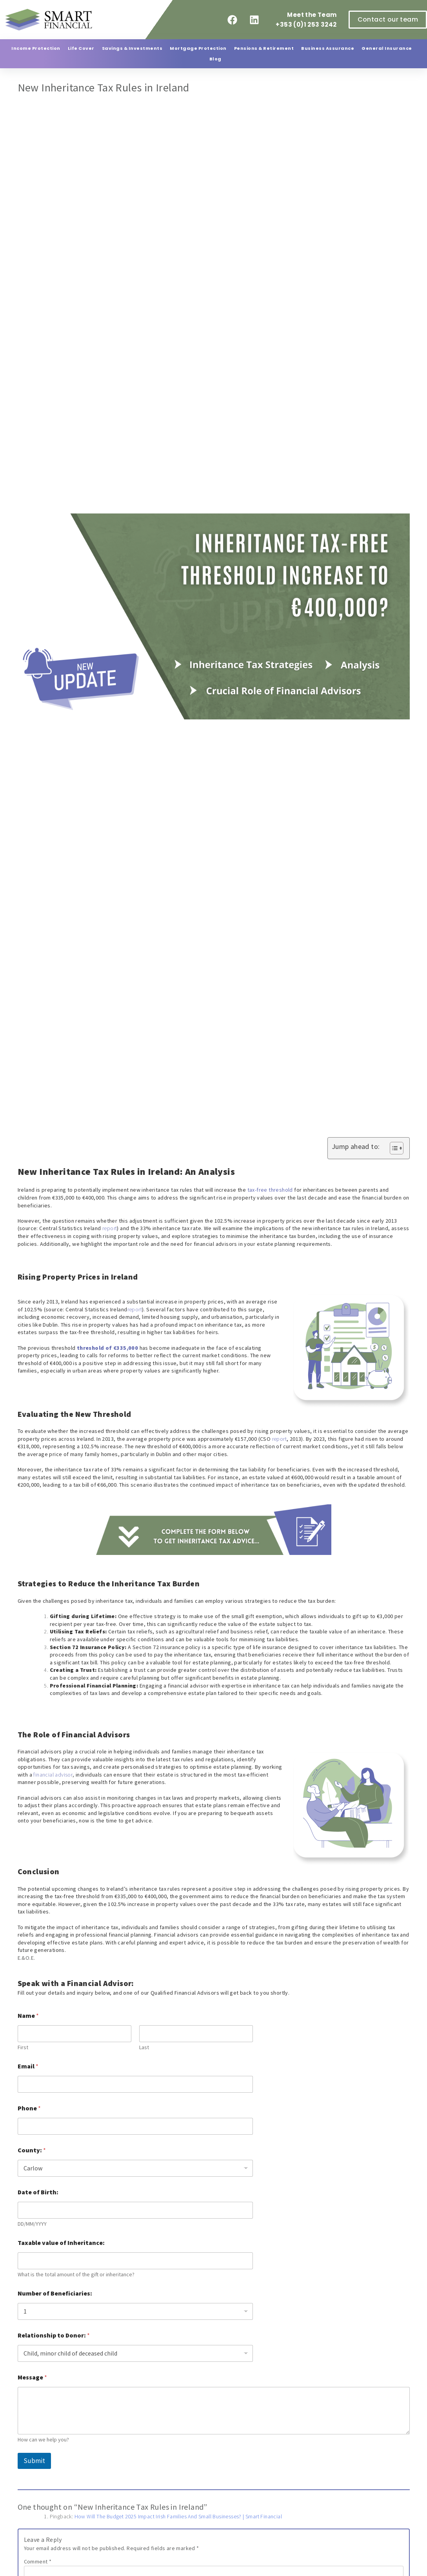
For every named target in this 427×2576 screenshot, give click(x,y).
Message (32, 2377)
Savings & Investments (132, 48)
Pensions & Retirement (264, 48)
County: (32, 2150)
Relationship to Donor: (54, 2335)
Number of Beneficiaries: (55, 2293)
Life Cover (81, 48)
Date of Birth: (38, 2192)
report (109, 1228)
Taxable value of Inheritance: (61, 2242)
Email (28, 2066)
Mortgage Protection (198, 48)
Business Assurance (327, 48)
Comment (38, 2561)
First (23, 2047)
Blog (215, 59)
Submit (34, 2460)
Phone (29, 2108)
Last (144, 2047)
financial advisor (53, 1774)
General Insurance (387, 48)
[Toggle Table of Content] (393, 1148)
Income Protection (35, 48)
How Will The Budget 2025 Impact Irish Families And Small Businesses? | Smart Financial (178, 2516)
